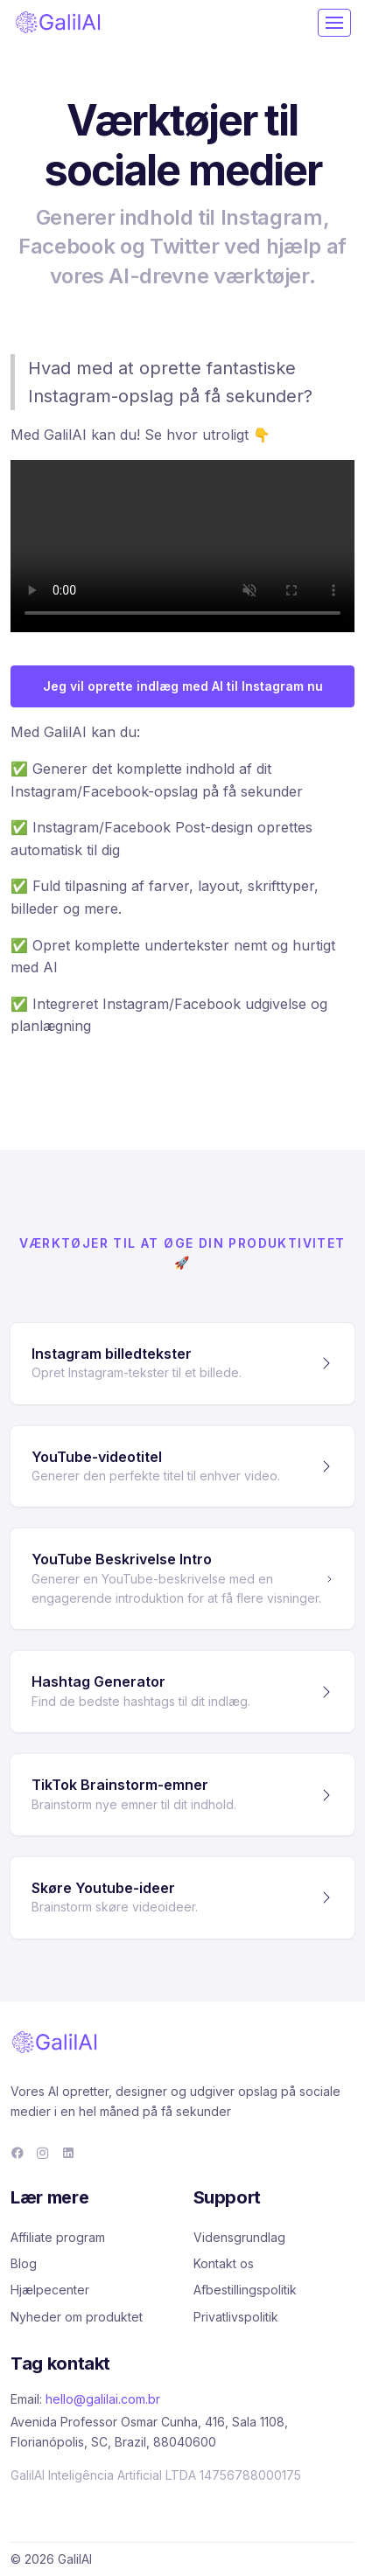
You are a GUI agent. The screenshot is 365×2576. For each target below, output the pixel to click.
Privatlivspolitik (235, 2316)
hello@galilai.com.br (103, 2399)
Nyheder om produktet (77, 2316)
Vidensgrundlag (239, 2237)
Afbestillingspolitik (245, 2289)
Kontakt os (223, 2263)
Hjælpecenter (50, 2289)
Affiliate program (58, 2237)
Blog (24, 2263)
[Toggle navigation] (334, 23)
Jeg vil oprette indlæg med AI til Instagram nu (183, 686)
